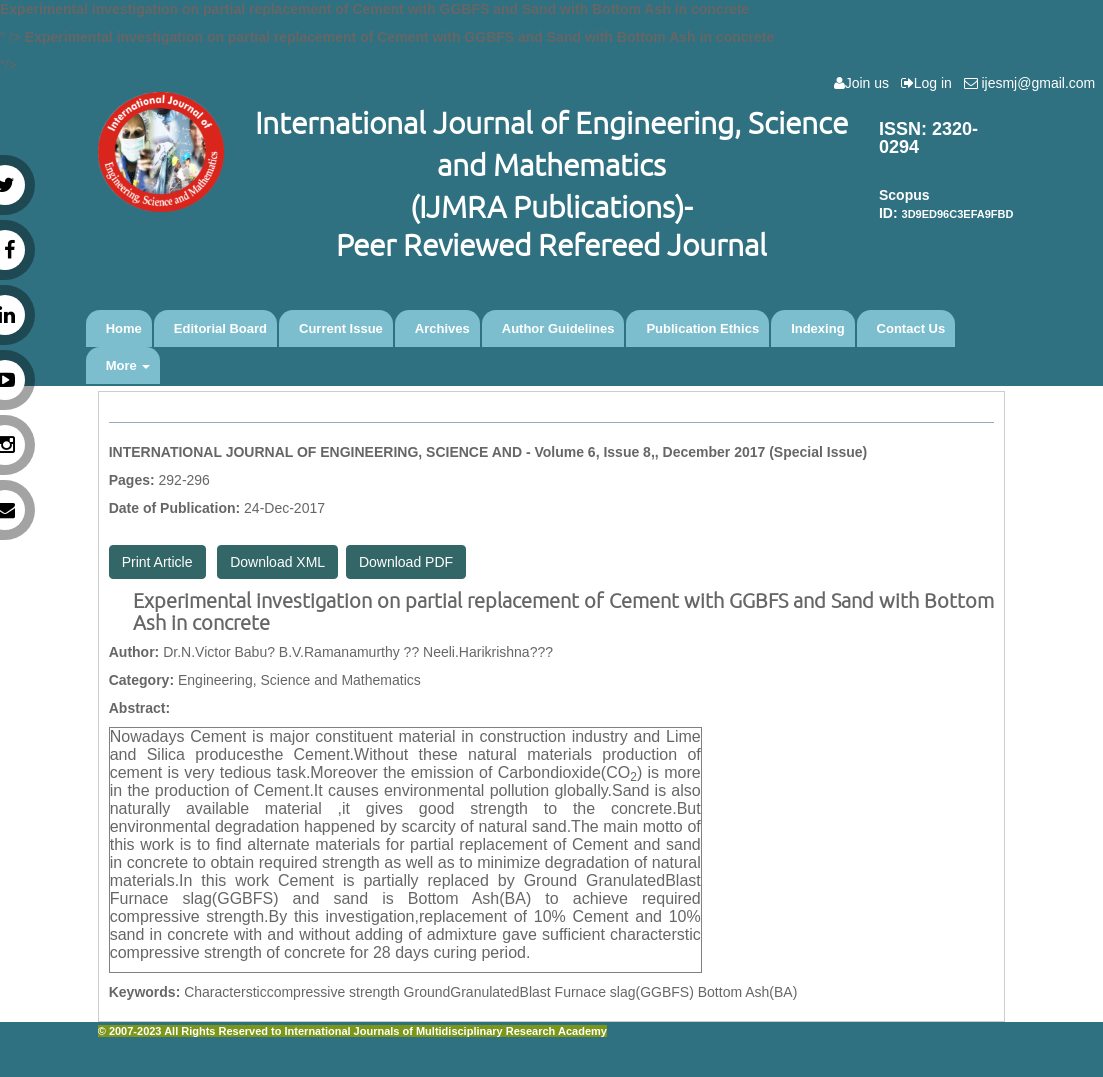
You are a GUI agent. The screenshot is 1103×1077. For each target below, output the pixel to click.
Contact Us (911, 328)
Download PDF (406, 562)
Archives (442, 328)
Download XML (277, 562)
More (128, 365)
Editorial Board (220, 328)
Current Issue (341, 328)
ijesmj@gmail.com (1033, 83)
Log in (930, 83)
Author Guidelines (558, 328)
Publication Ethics (702, 328)
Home (124, 328)
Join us (865, 83)
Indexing (817, 328)
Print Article (157, 562)
